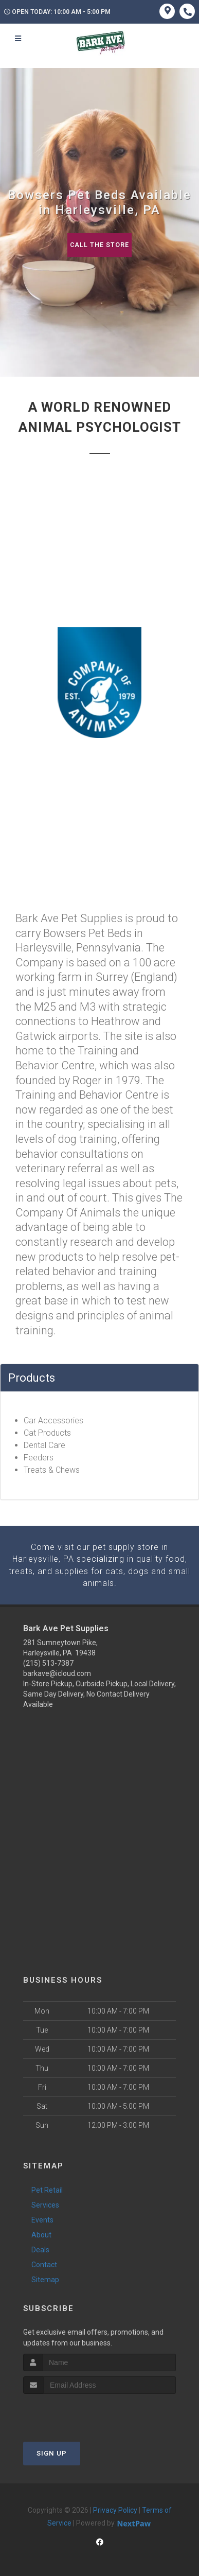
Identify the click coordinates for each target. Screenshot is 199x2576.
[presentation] (78, 2411)
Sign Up (52, 2452)
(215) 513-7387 (48, 1661)
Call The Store (99, 245)
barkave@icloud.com (57, 1672)
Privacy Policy (115, 2508)
